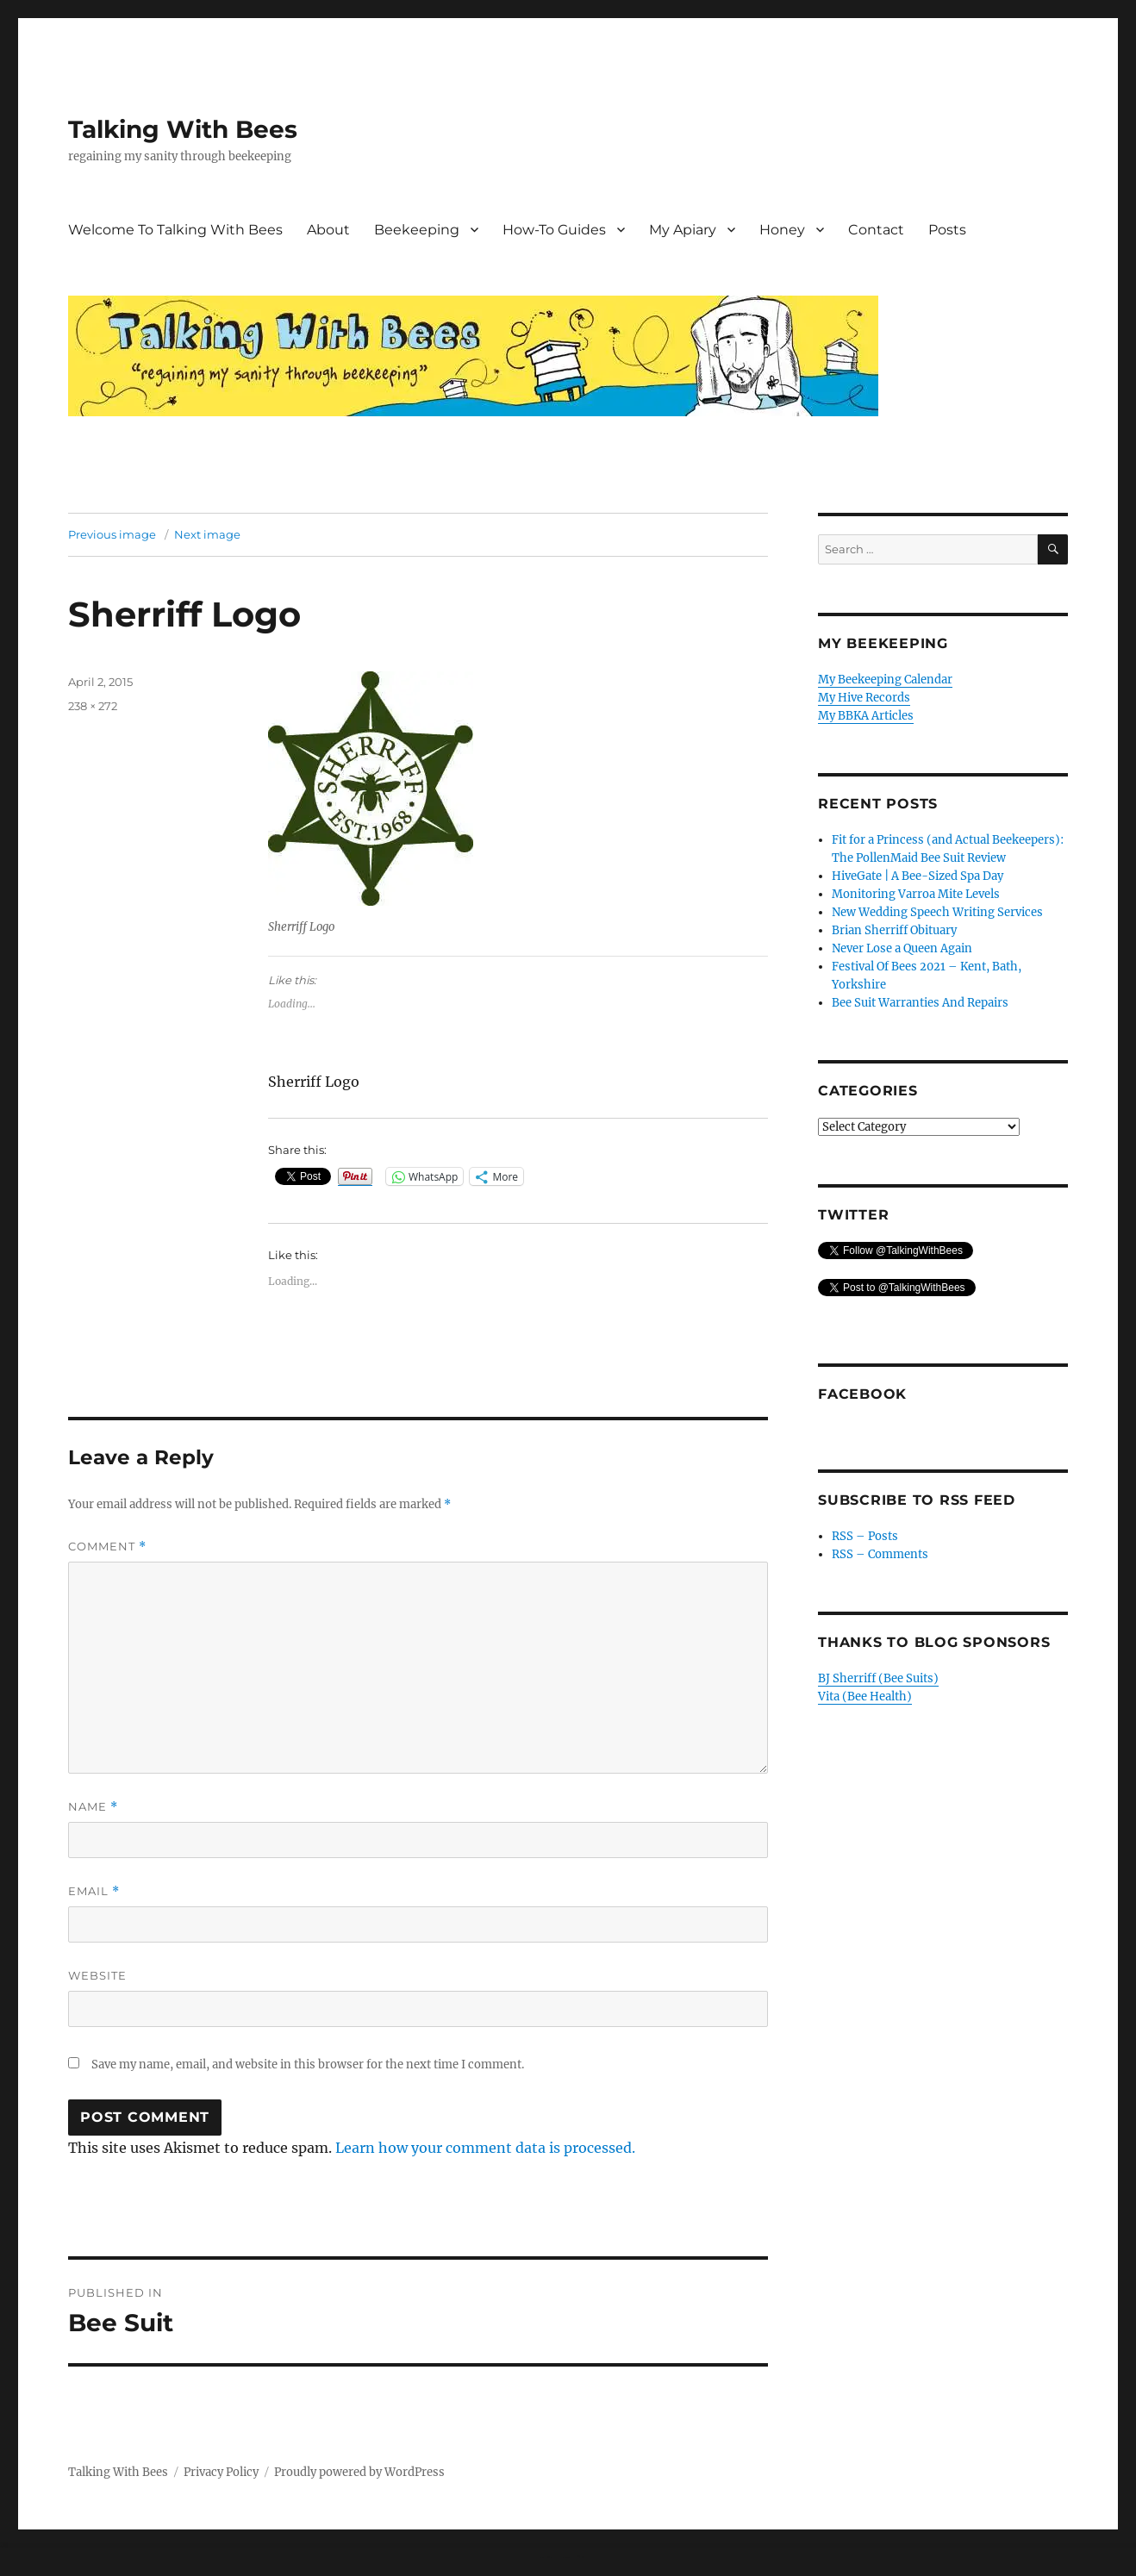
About (328, 229)
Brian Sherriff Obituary (894, 930)
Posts (947, 229)
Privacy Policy (221, 2472)
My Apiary (682, 229)
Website (97, 1975)
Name (93, 1806)
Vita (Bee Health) (865, 1696)
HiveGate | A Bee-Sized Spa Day (917, 876)
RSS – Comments (880, 1554)
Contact (876, 229)
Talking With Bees (182, 129)
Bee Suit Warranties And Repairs (920, 1002)
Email (94, 1891)
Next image (207, 534)
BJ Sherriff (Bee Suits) (878, 1678)
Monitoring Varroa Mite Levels (916, 894)
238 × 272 (92, 706)
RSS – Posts (865, 1536)
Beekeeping (416, 229)
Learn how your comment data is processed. (485, 2147)
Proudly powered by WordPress (359, 2472)
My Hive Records (864, 697)
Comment (107, 1546)
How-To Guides (554, 229)
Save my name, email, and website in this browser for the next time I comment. (307, 2064)
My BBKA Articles (866, 715)
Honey (782, 229)
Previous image (112, 534)
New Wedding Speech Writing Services (937, 912)
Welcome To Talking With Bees (175, 229)
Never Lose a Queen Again (902, 948)
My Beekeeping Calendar (885, 679)
